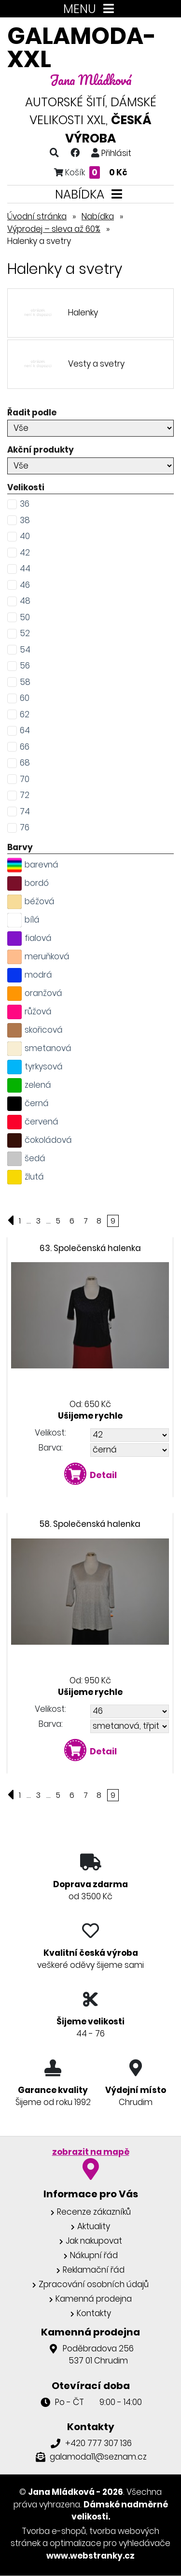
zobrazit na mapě (90, 2152)
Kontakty (94, 2313)
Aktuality (93, 2226)
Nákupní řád (94, 2255)
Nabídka (98, 216)
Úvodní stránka (37, 216)
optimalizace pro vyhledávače (110, 2543)
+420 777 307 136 (98, 2443)
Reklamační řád (94, 2270)
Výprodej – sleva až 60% (53, 229)
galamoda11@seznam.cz (98, 2456)
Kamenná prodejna (94, 2299)
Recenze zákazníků (94, 2212)
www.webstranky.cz (90, 2556)
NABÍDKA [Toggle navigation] (90, 194)
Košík (90, 172)
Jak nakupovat (94, 2241)
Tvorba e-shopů (54, 2531)
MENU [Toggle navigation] (90, 8)
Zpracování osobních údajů (94, 2284)
